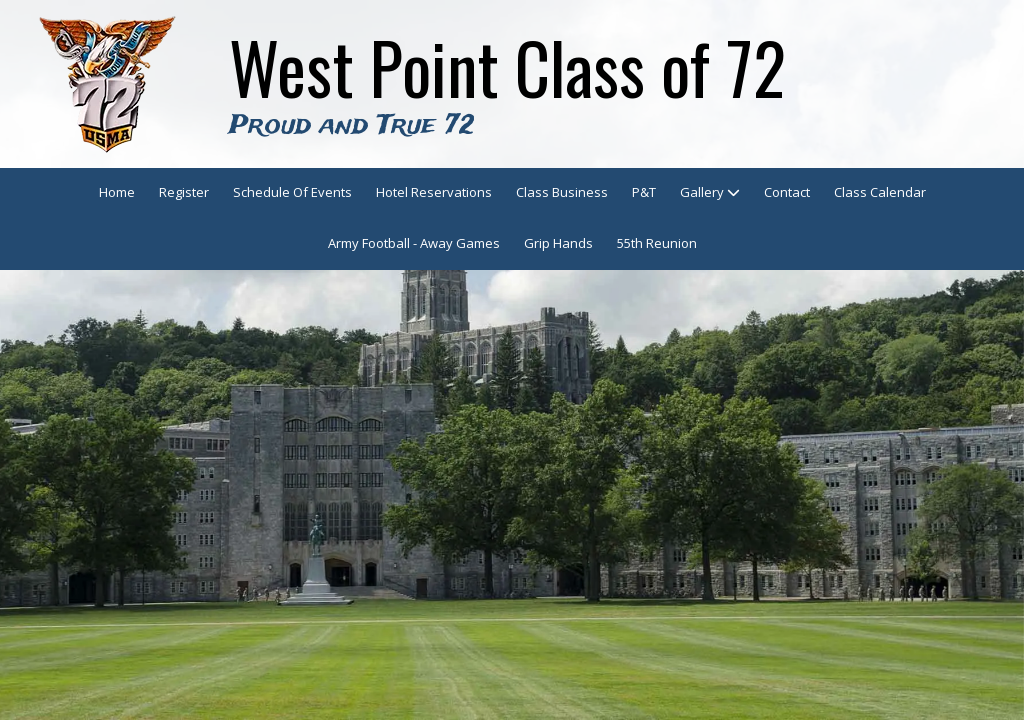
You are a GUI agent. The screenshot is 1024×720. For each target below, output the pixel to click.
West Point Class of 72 (507, 67)
